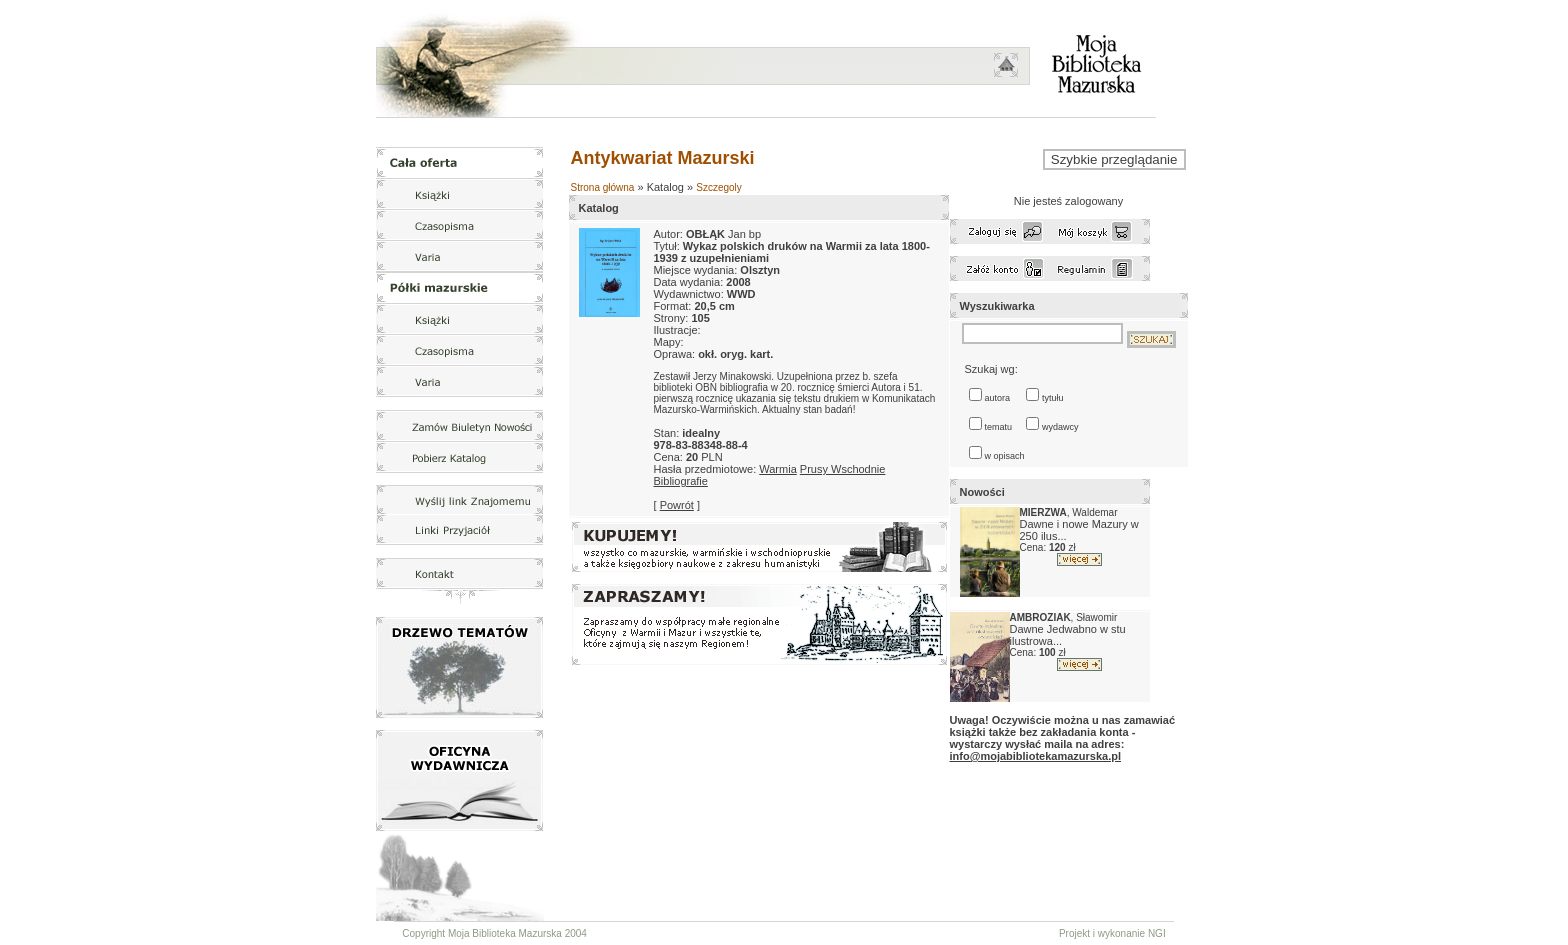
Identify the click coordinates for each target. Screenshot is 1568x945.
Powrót (677, 505)
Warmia (777, 469)
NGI (1157, 933)
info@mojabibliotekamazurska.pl (1035, 756)
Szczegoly (719, 187)
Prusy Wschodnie (843, 469)
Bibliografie (681, 481)
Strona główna (603, 187)
